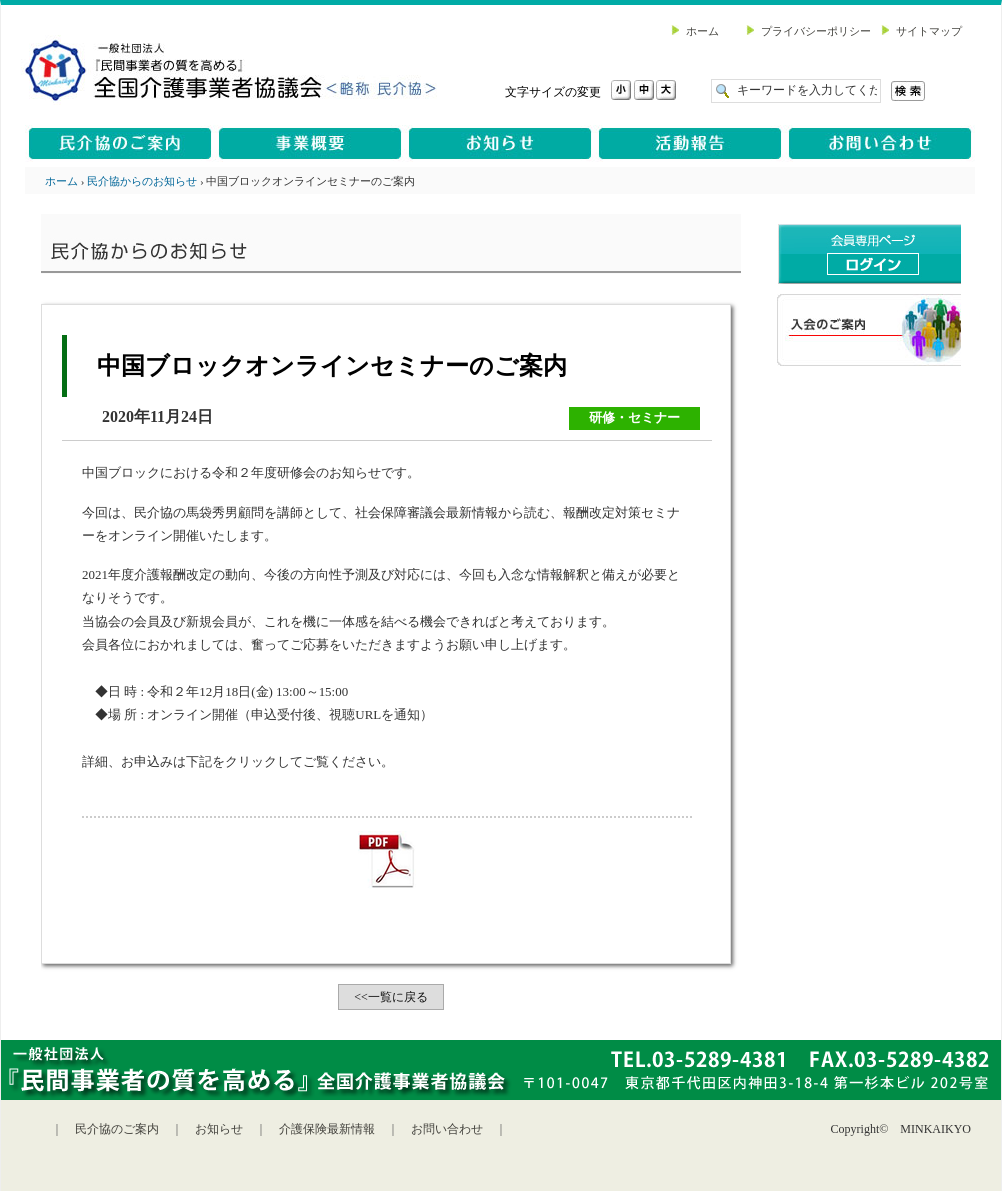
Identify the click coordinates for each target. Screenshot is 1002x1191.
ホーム (61, 181)
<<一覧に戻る (391, 997)
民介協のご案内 (117, 1129)
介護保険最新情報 (327, 1129)
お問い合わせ (447, 1129)
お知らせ (219, 1129)
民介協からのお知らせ (142, 181)
